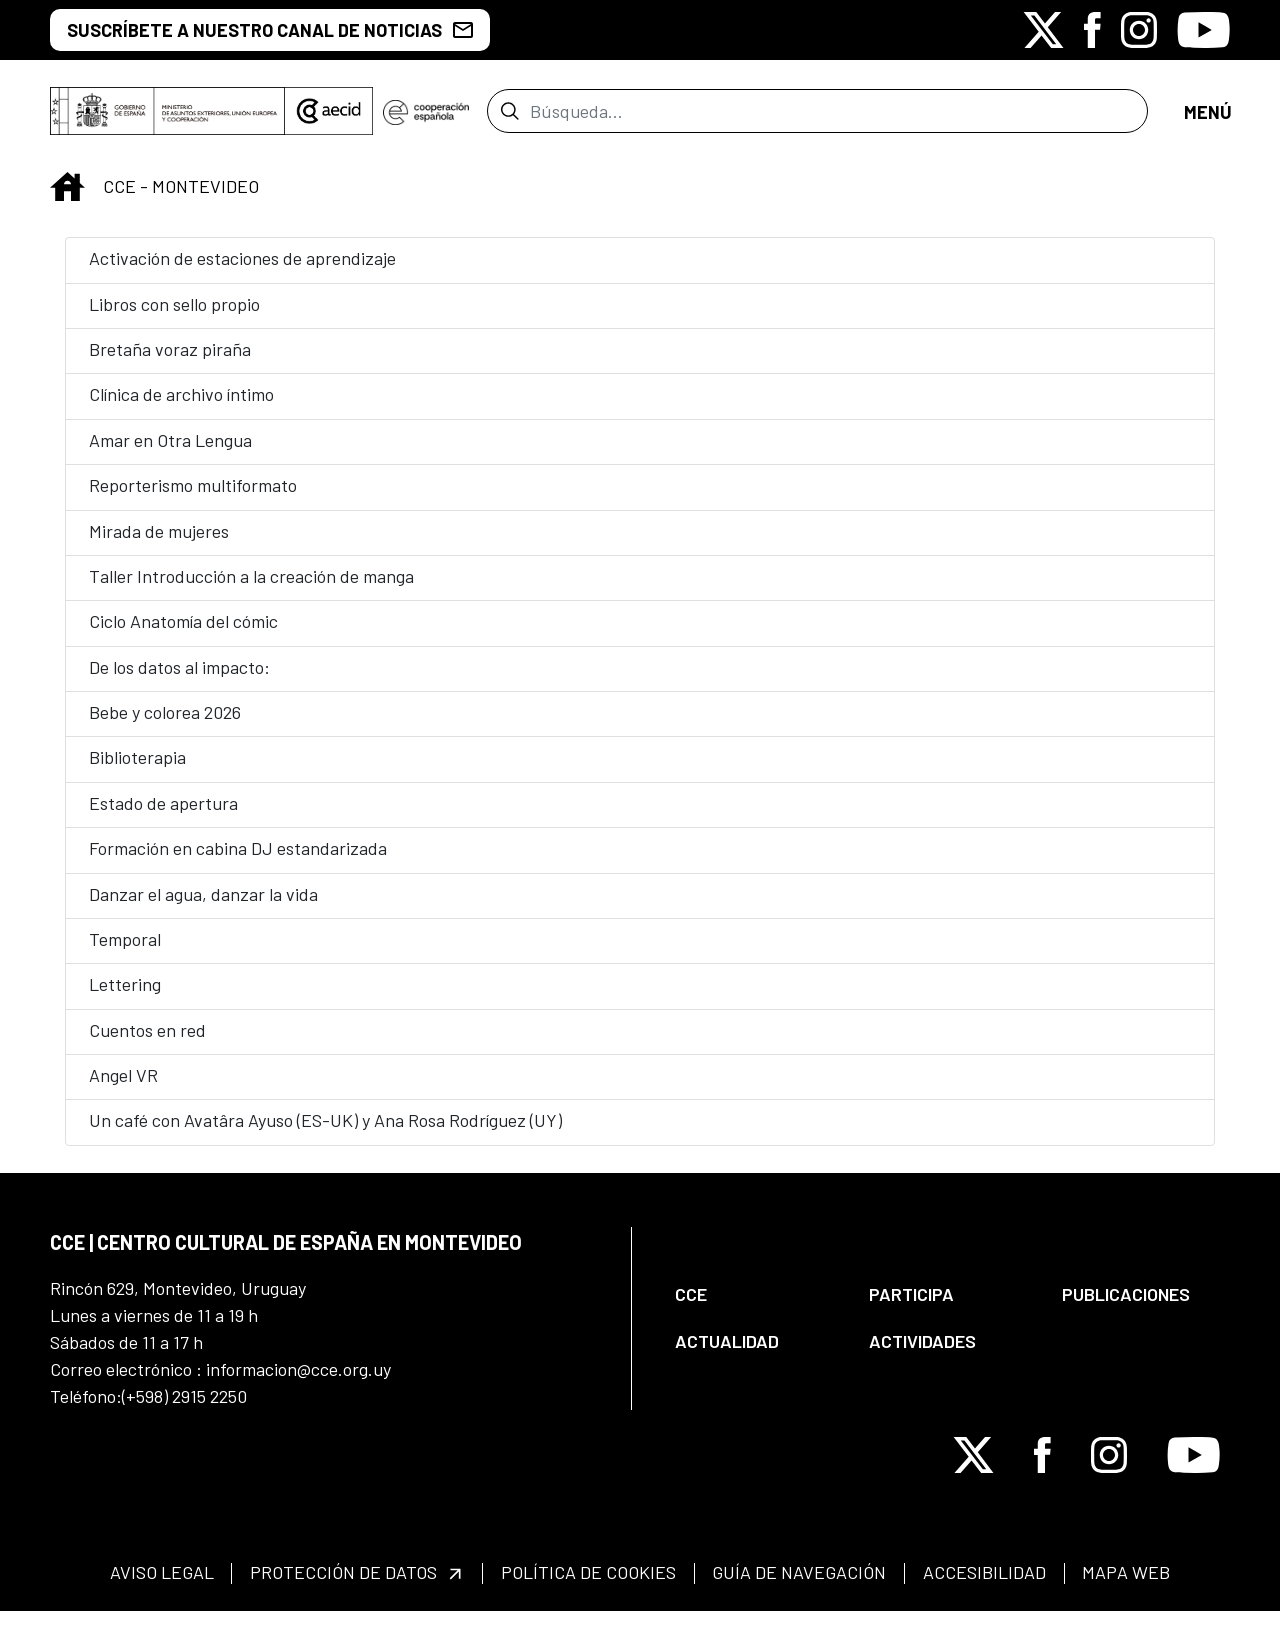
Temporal (125, 951)
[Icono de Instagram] (1139, 30)
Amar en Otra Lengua (170, 452)
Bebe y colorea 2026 (165, 724)
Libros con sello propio (174, 316)
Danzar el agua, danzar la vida (203, 906)
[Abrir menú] (1207, 117)
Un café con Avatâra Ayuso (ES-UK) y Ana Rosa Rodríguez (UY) (325, 1132)
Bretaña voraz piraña (170, 361)
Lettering (125, 996)
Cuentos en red (147, 1042)
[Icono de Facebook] (1092, 30)
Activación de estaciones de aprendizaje (242, 270)
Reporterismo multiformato (193, 497)
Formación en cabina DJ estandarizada (238, 860)
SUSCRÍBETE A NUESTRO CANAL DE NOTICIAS (270, 30)
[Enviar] (509, 117)
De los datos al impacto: (179, 679)
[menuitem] (755, 1306)
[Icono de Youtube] (1203, 30)
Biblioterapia (137, 769)
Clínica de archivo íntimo (181, 406)
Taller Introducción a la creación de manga (251, 588)
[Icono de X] (1043, 30)
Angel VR (123, 1087)
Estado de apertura (163, 815)
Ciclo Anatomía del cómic (183, 633)
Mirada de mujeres (159, 543)
